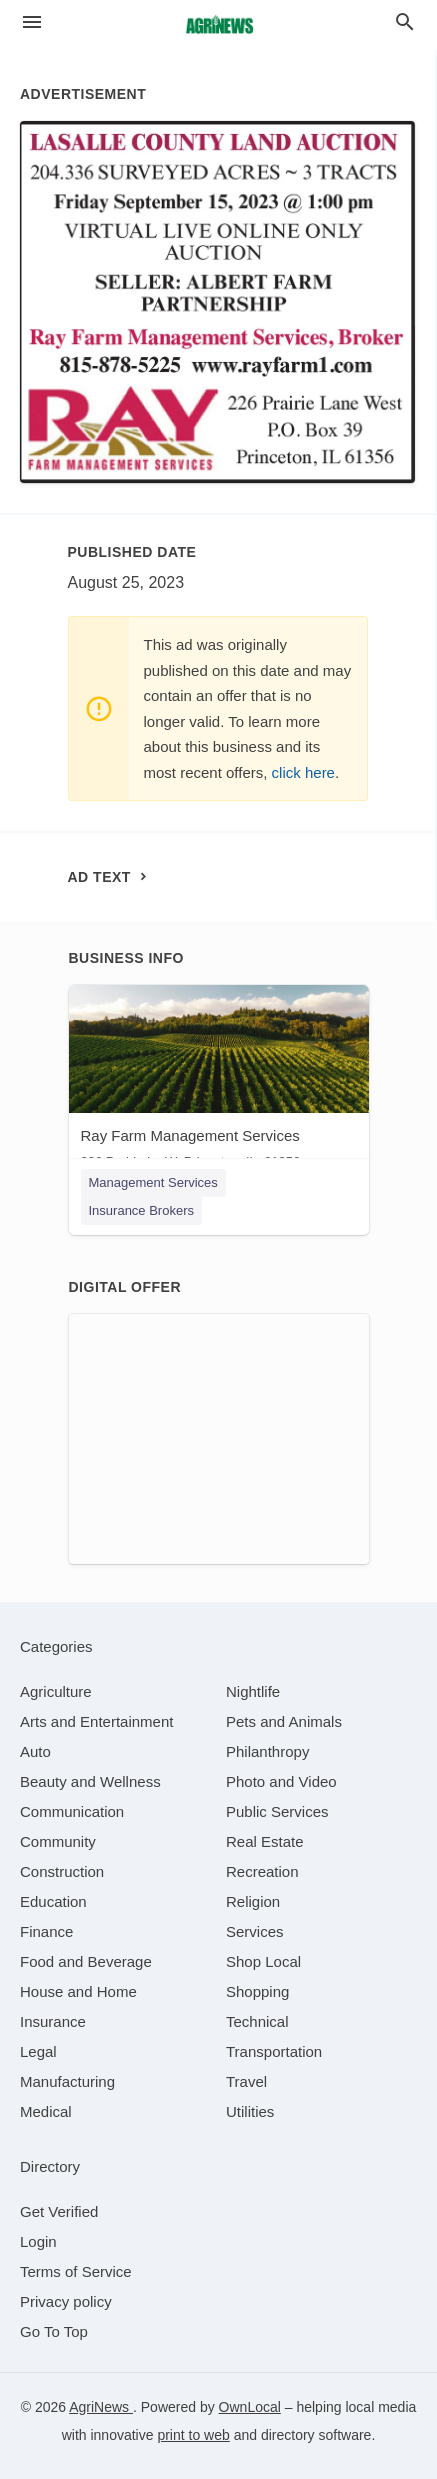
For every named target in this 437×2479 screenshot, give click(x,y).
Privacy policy (66, 2301)
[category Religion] (253, 1901)
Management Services (153, 1182)
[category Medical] (46, 2111)
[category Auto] (35, 1751)
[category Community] (58, 1841)
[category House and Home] (78, 1991)
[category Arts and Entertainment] (96, 1721)
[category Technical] (257, 2021)
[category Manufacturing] (67, 2081)
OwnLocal (250, 2407)
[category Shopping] (257, 1991)
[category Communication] (72, 1811)
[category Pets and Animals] (284, 1721)
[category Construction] (62, 1871)
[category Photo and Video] (281, 1781)
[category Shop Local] (263, 1961)
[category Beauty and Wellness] (90, 1781)
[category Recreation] (262, 1871)
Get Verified (59, 2211)
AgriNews (101, 2407)
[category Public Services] (277, 1811)
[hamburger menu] (32, 22)
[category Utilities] (250, 2111)
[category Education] (53, 1901)
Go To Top (54, 2331)
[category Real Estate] (265, 1841)
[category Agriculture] (56, 1691)
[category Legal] (38, 2051)
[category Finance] (46, 1931)
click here (303, 772)
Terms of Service (76, 2271)
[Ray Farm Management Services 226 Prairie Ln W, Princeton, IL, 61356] (219, 1081)
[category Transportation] (274, 2051)
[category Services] (255, 1931)
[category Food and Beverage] (86, 1961)
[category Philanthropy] (267, 1751)
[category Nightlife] (253, 1691)
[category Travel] (246, 2081)
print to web (193, 2435)
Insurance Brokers (142, 1210)
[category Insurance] (53, 2021)
